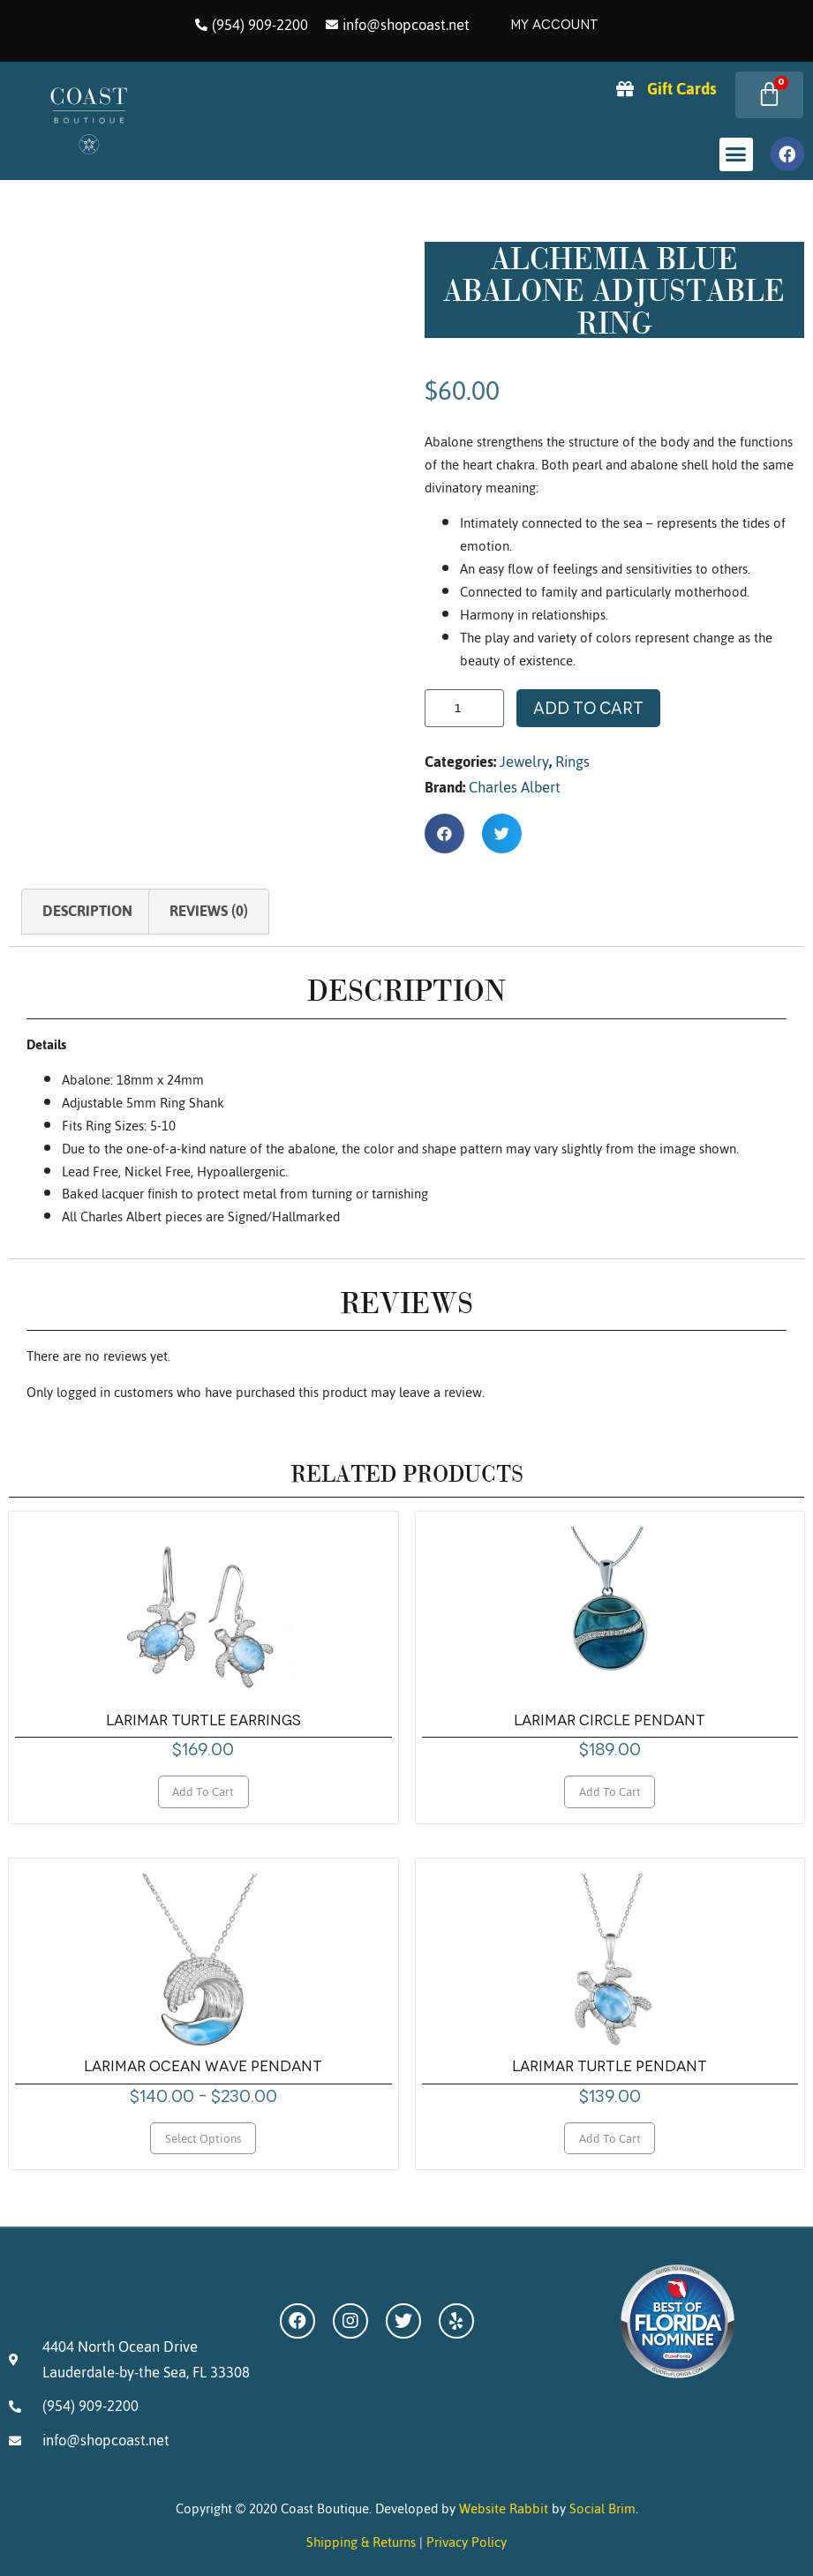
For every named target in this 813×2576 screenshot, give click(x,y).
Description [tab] (87, 911)
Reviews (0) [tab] (208, 911)
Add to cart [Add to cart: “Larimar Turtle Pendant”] (610, 2138)
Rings (572, 761)
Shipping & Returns (361, 2542)
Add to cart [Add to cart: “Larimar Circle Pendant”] (610, 1791)
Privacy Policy (466, 2542)
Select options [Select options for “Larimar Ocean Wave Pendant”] (203, 2138)
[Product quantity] (464, 708)
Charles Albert (515, 787)
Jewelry (524, 761)
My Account (554, 25)
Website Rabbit (503, 2508)
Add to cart (588, 708)
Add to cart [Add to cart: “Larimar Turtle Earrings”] (203, 1791)
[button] (736, 154)
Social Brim (602, 2508)
